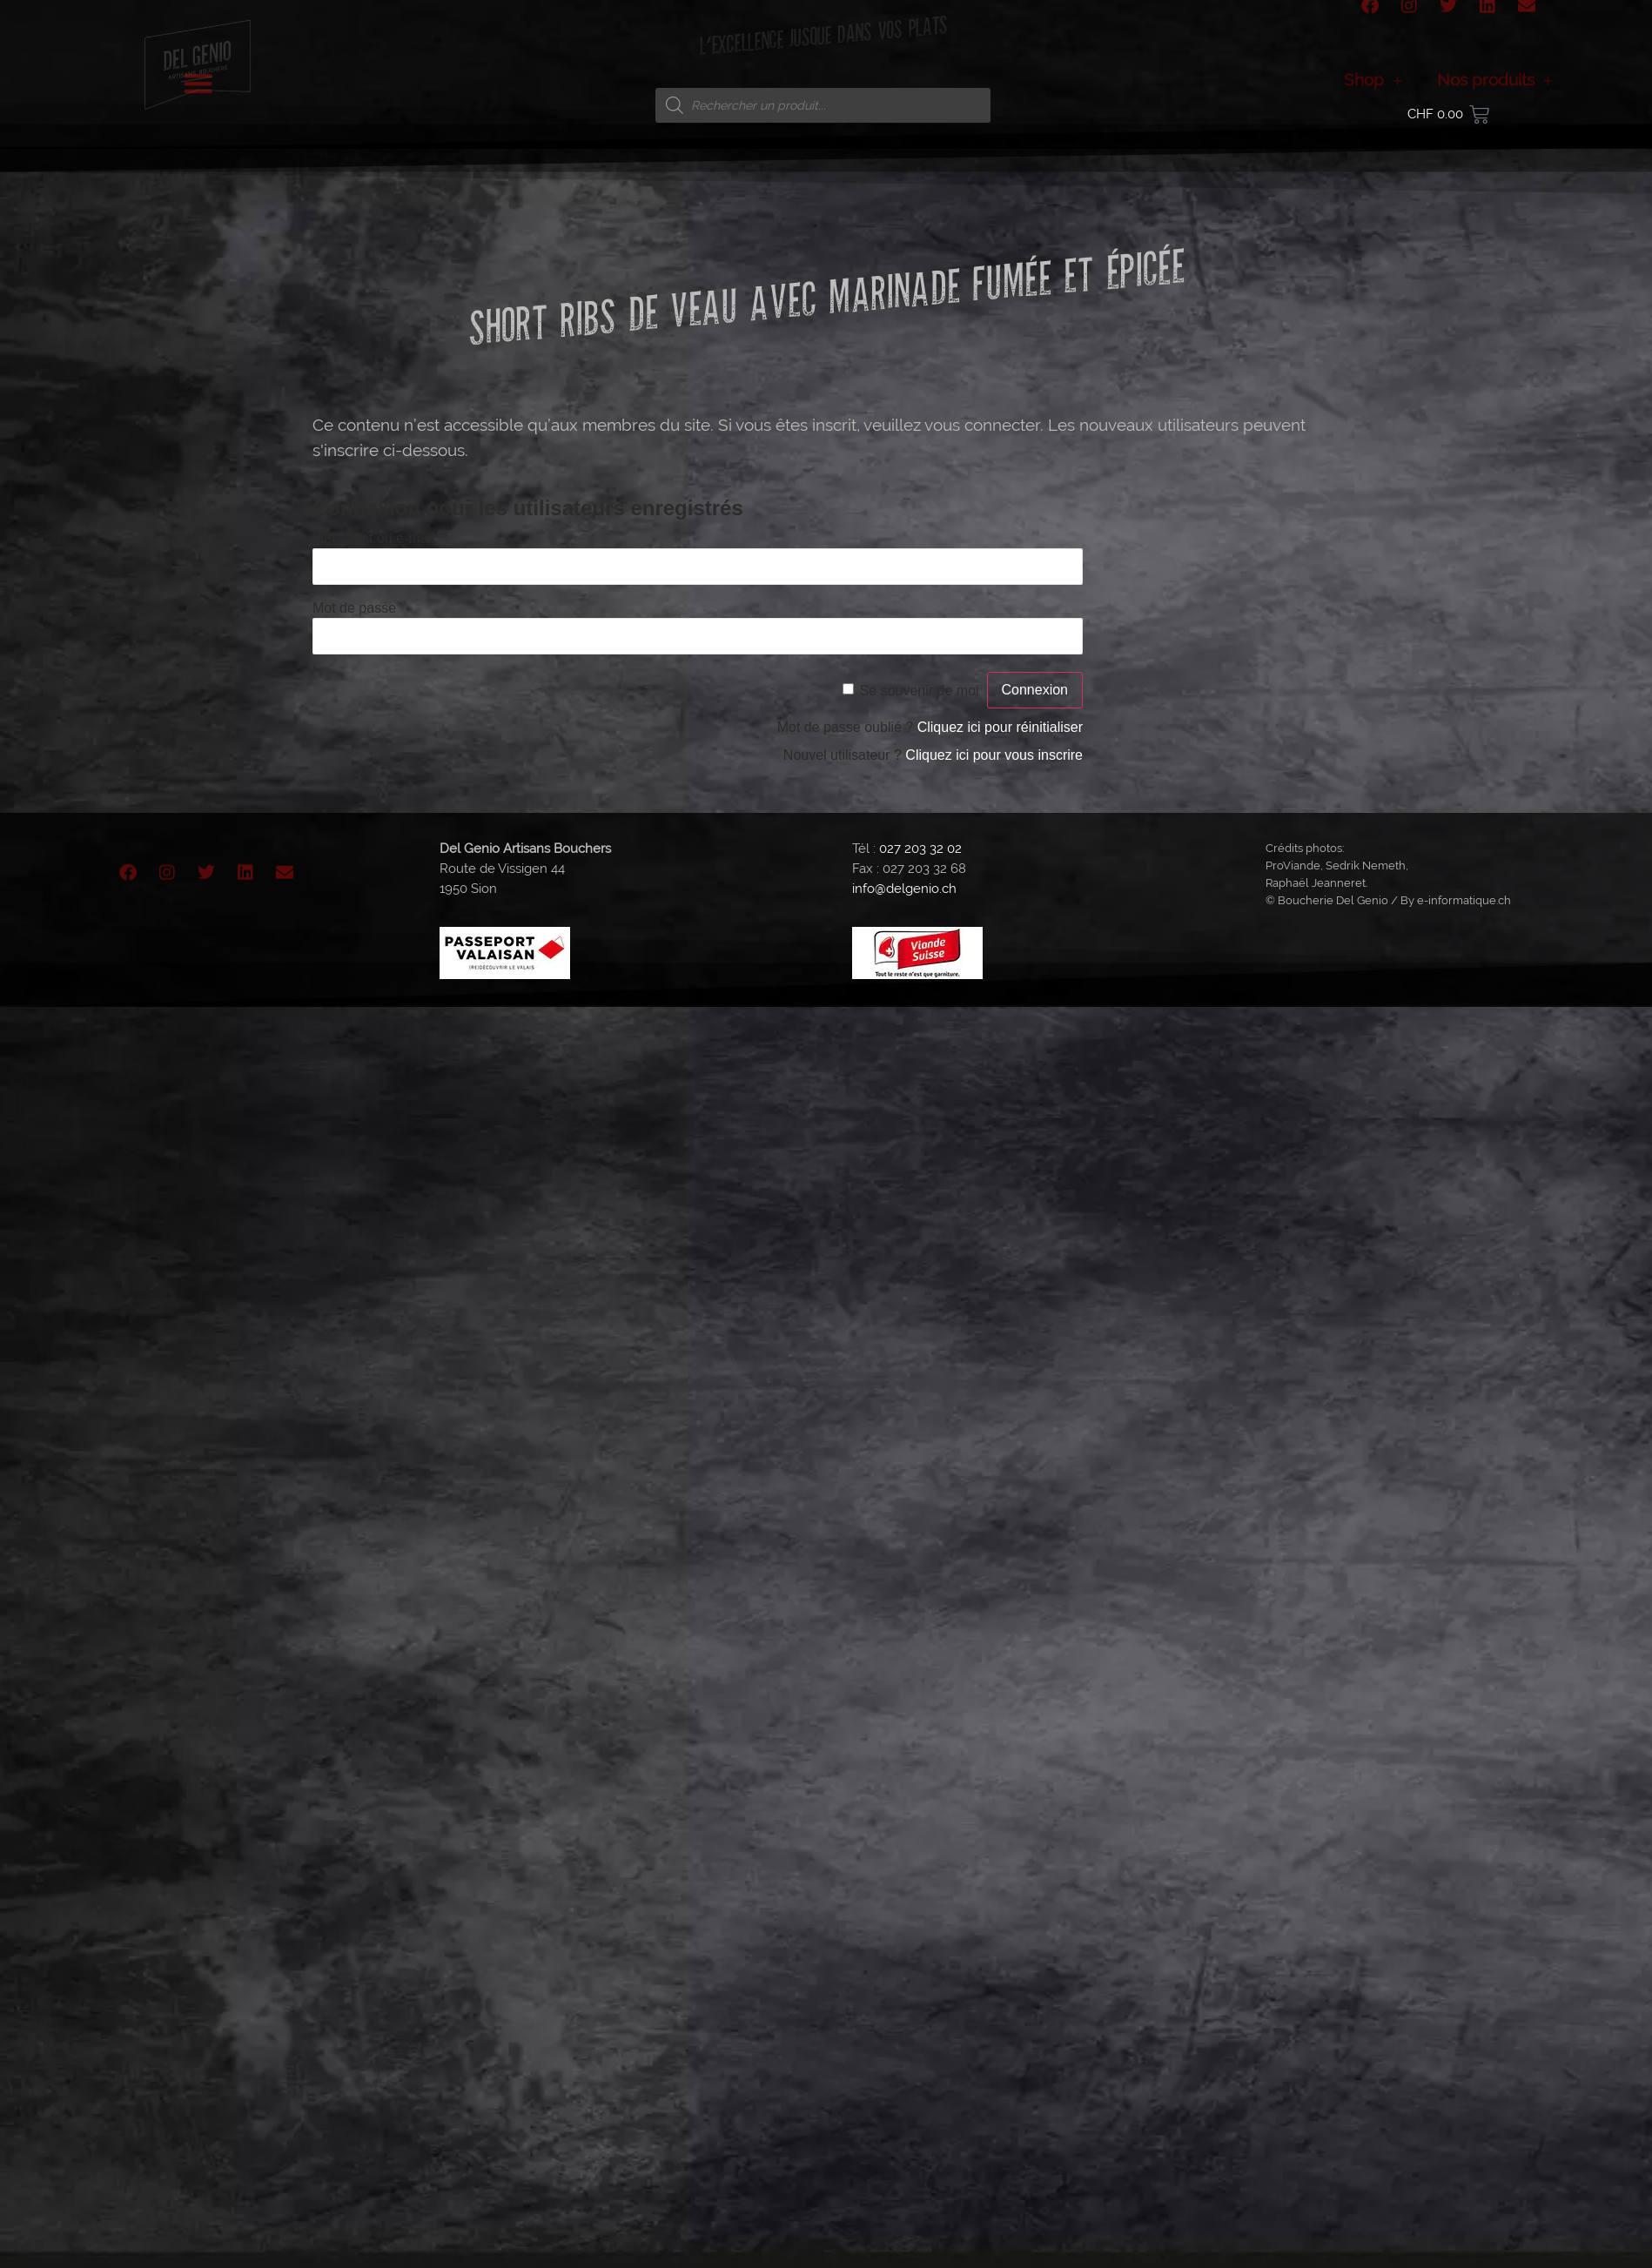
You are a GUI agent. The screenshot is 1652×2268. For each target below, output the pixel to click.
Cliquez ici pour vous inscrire (994, 755)
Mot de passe (354, 608)
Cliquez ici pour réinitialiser (1000, 727)
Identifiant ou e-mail (373, 538)
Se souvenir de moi (919, 690)
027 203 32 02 (920, 848)
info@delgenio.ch (904, 888)
